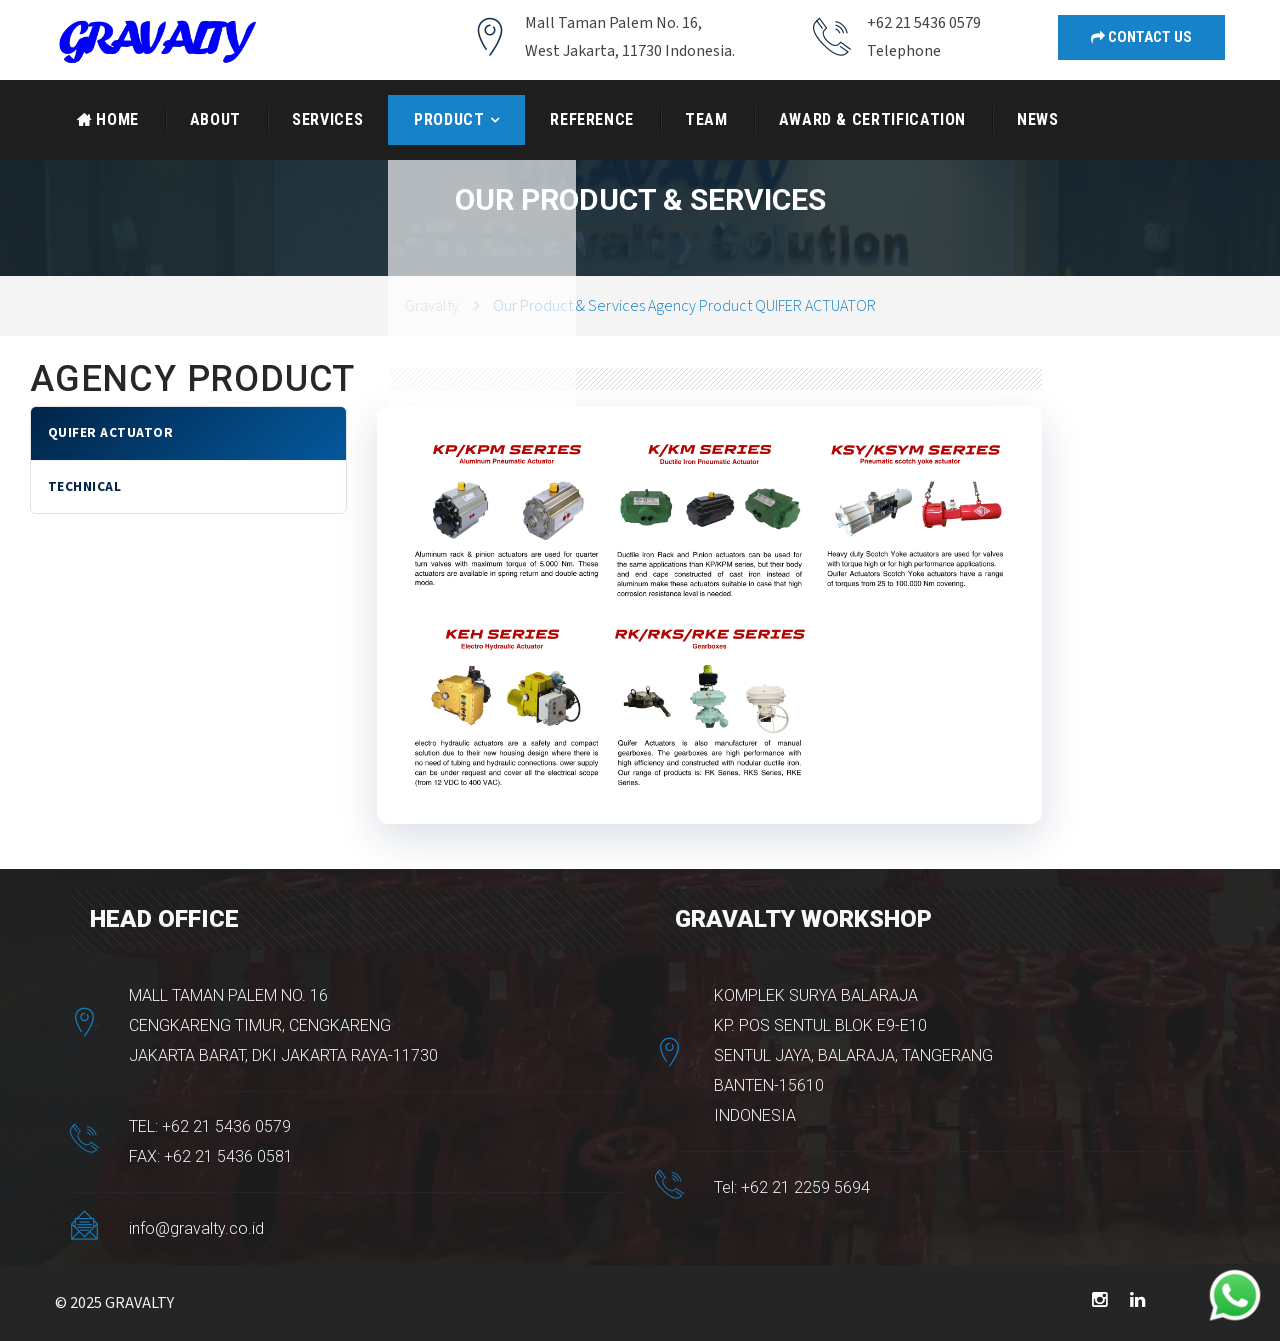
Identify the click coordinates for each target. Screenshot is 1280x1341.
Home (108, 119)
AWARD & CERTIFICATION (872, 119)
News (1038, 119)
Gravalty (432, 306)
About (215, 119)
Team (706, 119)
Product (449, 119)
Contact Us (1141, 37)
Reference (592, 119)
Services (327, 119)
